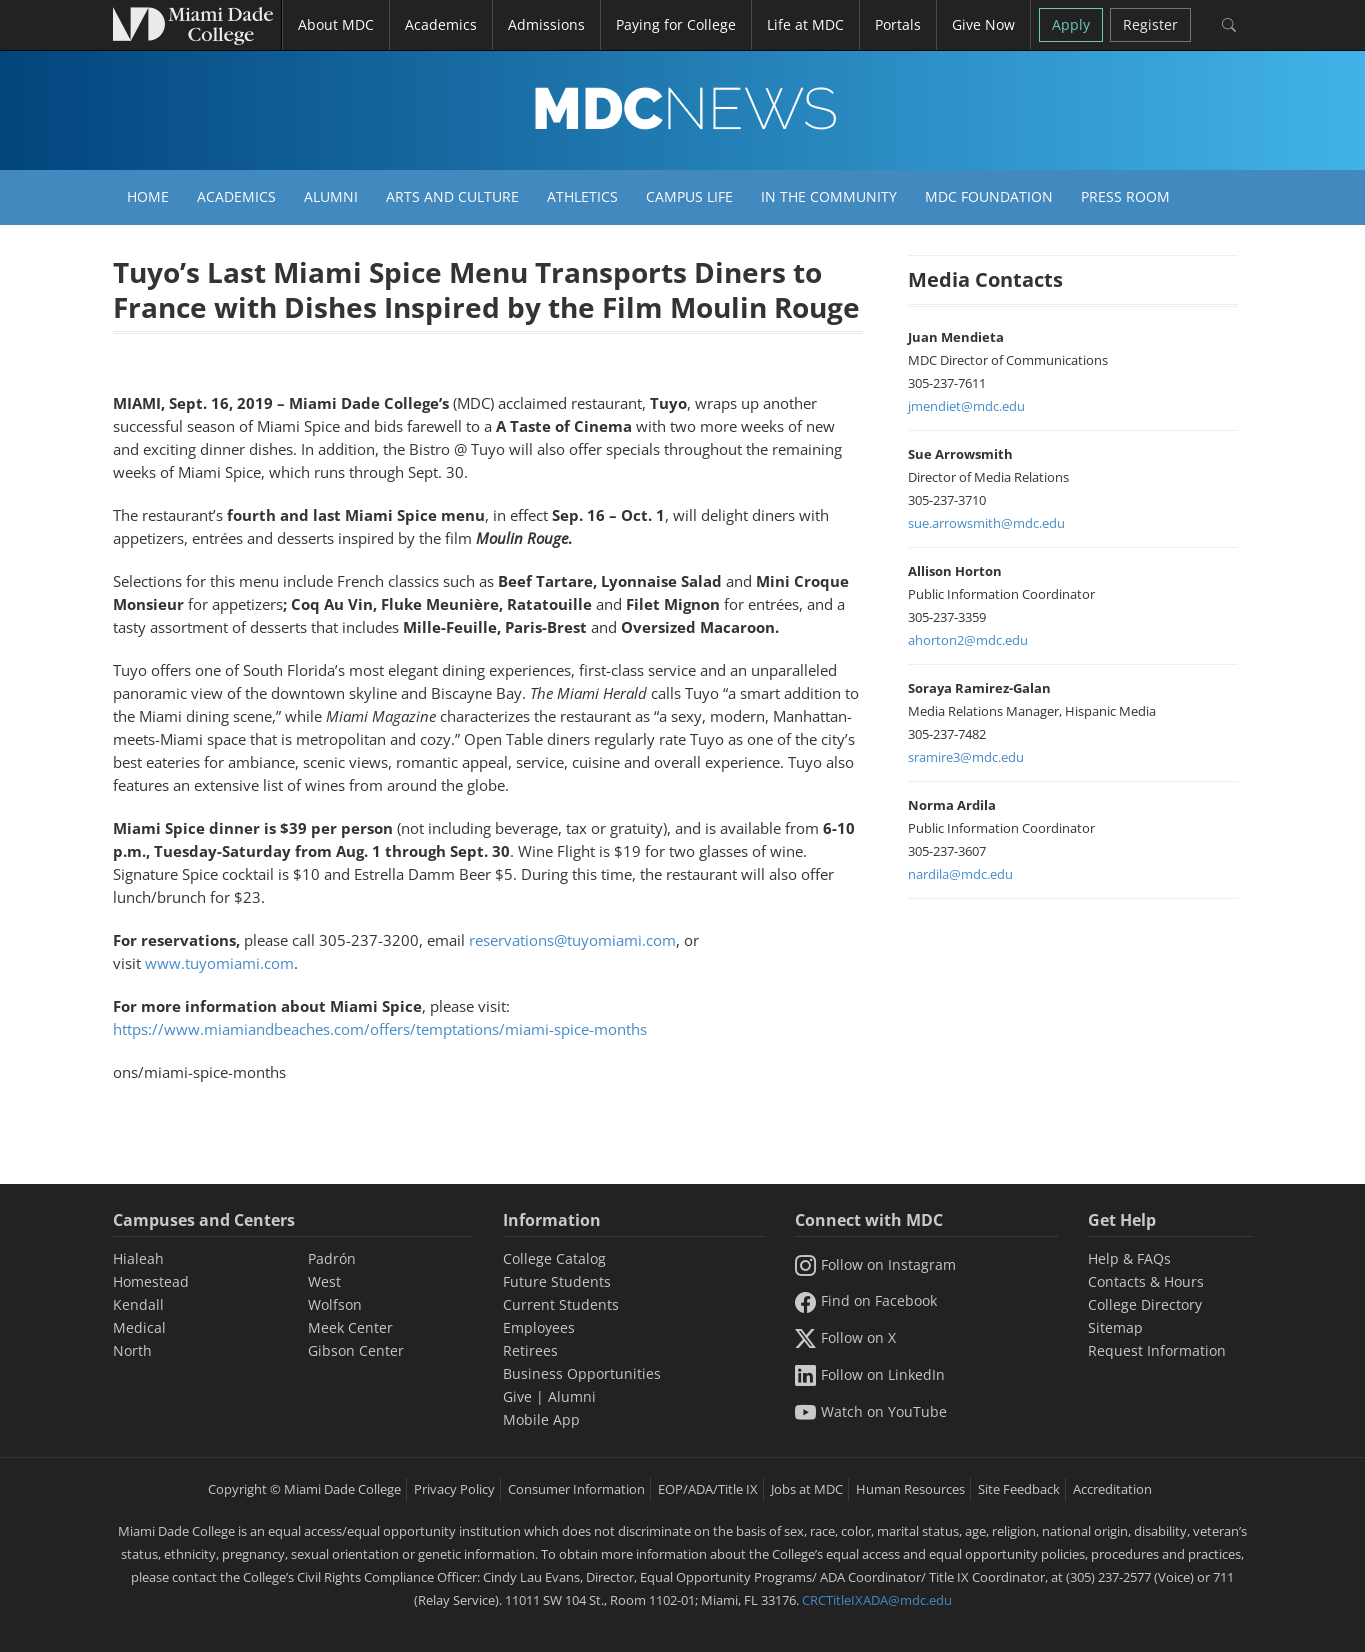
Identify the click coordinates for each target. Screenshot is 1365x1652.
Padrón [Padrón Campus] (332, 1258)
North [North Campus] (132, 1350)
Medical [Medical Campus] (139, 1327)
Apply (1071, 24)
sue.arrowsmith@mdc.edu (986, 523)
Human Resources (910, 1489)
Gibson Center (356, 1350)
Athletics (582, 196)
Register (1150, 24)
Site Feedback (1019, 1489)
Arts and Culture (452, 196)
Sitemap (1115, 1327)
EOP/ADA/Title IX (708, 1489)
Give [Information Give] (517, 1396)
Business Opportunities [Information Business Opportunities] (582, 1373)
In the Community (829, 196)
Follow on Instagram (875, 1264)
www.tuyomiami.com (219, 963)
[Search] (1229, 25)
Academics (236, 196)
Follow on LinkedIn (870, 1374)
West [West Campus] (324, 1281)
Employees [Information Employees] (539, 1327)
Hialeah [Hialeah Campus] (138, 1258)
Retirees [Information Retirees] (530, 1350)
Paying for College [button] (676, 24)
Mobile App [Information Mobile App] (541, 1419)
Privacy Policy (454, 1489)
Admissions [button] (546, 24)
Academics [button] (441, 24)
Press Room (1125, 196)
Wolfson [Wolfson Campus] (335, 1304)
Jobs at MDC (807, 1489)
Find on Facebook (866, 1300)
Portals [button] (898, 24)
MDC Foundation (989, 196)
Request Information (1157, 1350)
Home (148, 196)
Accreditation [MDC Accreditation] (1112, 1489)
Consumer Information (576, 1489)
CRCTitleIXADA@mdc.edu (877, 1600)
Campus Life (689, 196)
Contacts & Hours (1146, 1281)
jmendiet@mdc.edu (966, 406)
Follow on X (845, 1337)
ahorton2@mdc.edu (968, 640)
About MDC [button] (336, 24)
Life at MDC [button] (805, 24)
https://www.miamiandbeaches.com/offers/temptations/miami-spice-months (380, 1029)
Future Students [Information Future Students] (557, 1281)
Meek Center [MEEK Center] (350, 1327)
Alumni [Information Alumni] (572, 1396)
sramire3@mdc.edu (966, 757)
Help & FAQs (1129, 1258)
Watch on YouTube (871, 1411)
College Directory (1145, 1304)
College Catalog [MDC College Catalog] (554, 1258)
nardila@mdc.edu (960, 874)
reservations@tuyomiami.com (572, 940)
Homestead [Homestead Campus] (151, 1281)
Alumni (331, 196)
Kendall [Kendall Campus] (138, 1304)
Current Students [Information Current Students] (561, 1304)
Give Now (983, 24)
